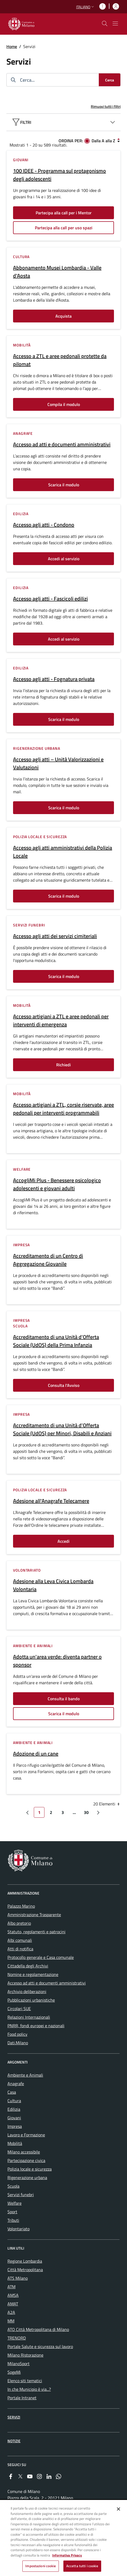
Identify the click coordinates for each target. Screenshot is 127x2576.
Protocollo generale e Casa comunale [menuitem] (40, 1957)
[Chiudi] (118, 2509)
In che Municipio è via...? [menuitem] (29, 2389)
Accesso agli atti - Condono (43, 525)
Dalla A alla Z (103, 140)
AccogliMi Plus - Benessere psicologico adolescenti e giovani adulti (57, 1184)
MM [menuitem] (10, 2321)
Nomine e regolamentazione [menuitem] (32, 1974)
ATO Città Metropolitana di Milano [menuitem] (38, 2329)
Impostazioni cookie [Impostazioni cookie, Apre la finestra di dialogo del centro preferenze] (40, 2566)
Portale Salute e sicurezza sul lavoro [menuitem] (40, 2346)
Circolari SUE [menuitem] (19, 2008)
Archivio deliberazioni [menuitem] (26, 1991)
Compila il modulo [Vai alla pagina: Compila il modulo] (63, 404)
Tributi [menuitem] (13, 2220)
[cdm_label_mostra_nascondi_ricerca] (104, 23)
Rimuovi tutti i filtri (106, 106)
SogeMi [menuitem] (14, 2372)
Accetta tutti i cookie (82, 2566)
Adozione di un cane (35, 1754)
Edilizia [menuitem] (13, 2109)
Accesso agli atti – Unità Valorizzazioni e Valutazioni (58, 763)
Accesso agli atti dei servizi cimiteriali (55, 936)
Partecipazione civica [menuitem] (26, 2160)
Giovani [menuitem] (14, 2118)
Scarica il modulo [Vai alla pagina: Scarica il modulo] (63, 485)
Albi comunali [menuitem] (19, 1940)
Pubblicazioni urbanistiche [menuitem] (31, 2000)
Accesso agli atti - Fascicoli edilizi (50, 599)
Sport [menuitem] (12, 2211)
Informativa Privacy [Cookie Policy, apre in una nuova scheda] (67, 2555)
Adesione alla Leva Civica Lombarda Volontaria (53, 1585)
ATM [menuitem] (11, 2286)
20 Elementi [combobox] (107, 1804)
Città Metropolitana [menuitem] (25, 2269)
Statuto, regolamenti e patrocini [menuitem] (36, 1931)
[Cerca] (109, 79)
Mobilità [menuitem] (14, 2143)
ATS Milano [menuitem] (17, 2278)
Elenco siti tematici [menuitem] (24, 2380)
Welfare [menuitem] (14, 2203)
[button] (85, 7)
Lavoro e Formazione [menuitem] (26, 2135)
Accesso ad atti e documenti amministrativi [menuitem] (46, 1983)
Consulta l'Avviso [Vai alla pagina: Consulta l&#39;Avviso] (63, 1385)
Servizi (13, 2417)
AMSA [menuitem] (13, 2295)
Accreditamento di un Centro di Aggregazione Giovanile (48, 1260)
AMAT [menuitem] (12, 2304)
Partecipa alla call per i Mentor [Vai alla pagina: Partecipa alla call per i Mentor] (64, 213)
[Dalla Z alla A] (118, 140)
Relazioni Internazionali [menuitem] (28, 2017)
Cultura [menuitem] (14, 2100)
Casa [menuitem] (11, 2092)
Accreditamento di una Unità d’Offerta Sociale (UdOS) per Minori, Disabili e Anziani (62, 1429)
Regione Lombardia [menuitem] (24, 2261)
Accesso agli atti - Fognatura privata (54, 679)
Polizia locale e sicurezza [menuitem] (29, 2169)
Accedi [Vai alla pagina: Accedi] (63, 1541)
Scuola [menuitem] (13, 2186)
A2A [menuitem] (11, 2312)
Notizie (14, 2441)
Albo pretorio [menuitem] (19, 1923)
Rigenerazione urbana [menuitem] (27, 2177)
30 (88, 1813)
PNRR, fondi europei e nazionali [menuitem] (35, 2025)
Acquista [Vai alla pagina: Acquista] (63, 316)
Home (11, 46)
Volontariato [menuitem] (18, 2229)
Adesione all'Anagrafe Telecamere (51, 1501)
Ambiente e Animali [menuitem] (25, 2075)
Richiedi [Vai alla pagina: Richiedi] (63, 1065)
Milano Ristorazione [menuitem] (25, 2355)
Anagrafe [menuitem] (15, 2083)
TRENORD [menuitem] (16, 2338)
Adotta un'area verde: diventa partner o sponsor (57, 1661)
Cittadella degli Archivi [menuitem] (27, 1966)
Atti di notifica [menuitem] (20, 1949)
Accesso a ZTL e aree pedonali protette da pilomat (59, 360)
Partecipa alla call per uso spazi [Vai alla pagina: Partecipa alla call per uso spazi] (63, 227)
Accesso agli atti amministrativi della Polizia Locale (62, 852)
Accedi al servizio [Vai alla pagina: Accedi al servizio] (63, 558)
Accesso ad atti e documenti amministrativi (61, 444)
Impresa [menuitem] (14, 2126)
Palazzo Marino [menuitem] (21, 1906)
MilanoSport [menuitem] (18, 2363)
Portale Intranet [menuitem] (21, 2397)
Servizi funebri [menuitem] (20, 2194)
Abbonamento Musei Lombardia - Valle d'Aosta (57, 272)
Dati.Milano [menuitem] (17, 2043)
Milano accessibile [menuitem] (23, 2152)
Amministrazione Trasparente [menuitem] (34, 1914)
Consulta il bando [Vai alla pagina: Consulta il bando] (64, 1698)
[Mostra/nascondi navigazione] (115, 23)
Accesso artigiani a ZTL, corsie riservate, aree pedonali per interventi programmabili (63, 1109)
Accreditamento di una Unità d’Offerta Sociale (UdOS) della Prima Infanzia (56, 1341)
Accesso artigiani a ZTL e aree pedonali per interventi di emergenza (61, 1020)
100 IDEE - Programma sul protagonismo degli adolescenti (59, 175)
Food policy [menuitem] (17, 2034)
